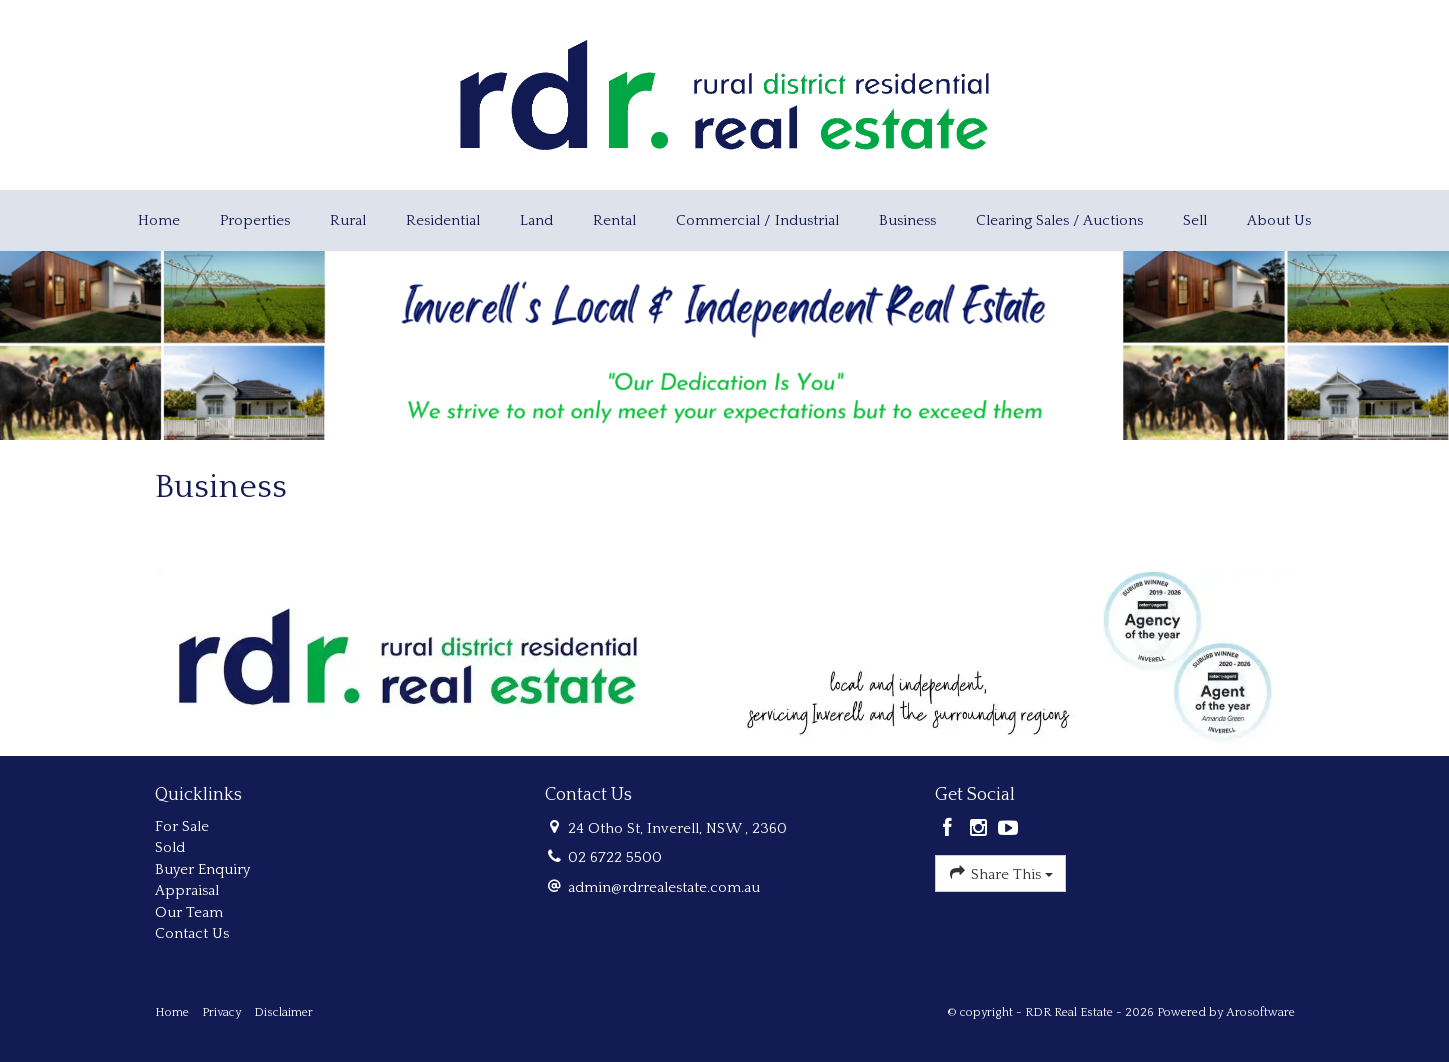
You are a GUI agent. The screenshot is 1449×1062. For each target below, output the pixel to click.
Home (159, 220)
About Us (1279, 220)
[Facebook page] (950, 830)
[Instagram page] (980, 830)
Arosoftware (1260, 1012)
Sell (1195, 220)
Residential (443, 220)
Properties (255, 220)
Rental (614, 220)
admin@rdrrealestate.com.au (664, 887)
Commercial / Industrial (757, 220)
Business (907, 220)
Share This (1000, 872)
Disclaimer (283, 1012)
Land (536, 220)
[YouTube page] (1009, 830)
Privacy (221, 1012)
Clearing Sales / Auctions (1059, 220)
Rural (348, 220)
